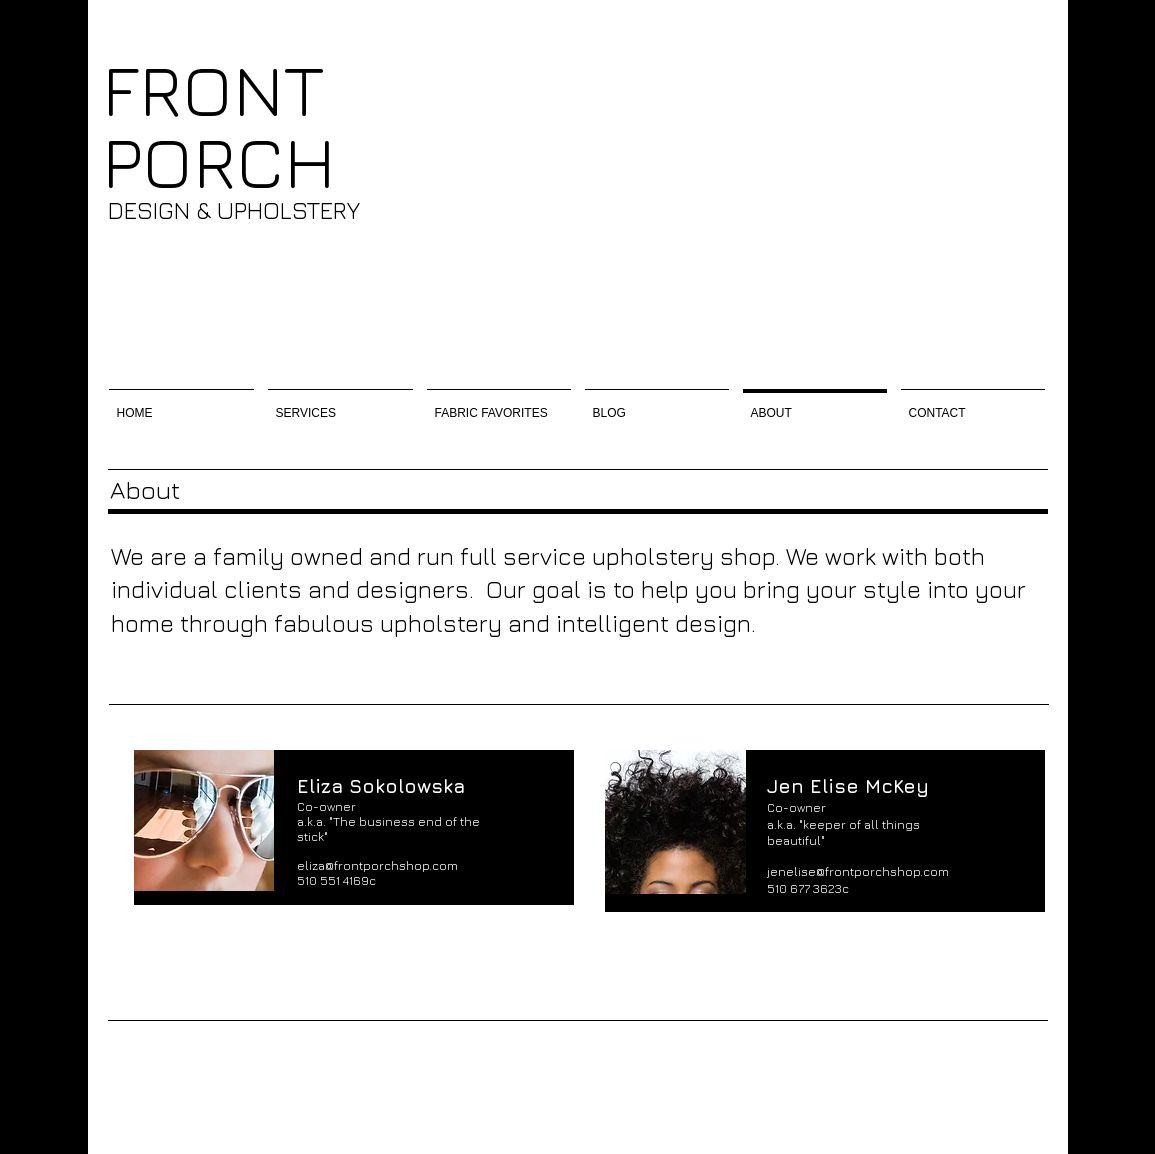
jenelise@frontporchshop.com (858, 871)
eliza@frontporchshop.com (377, 865)
